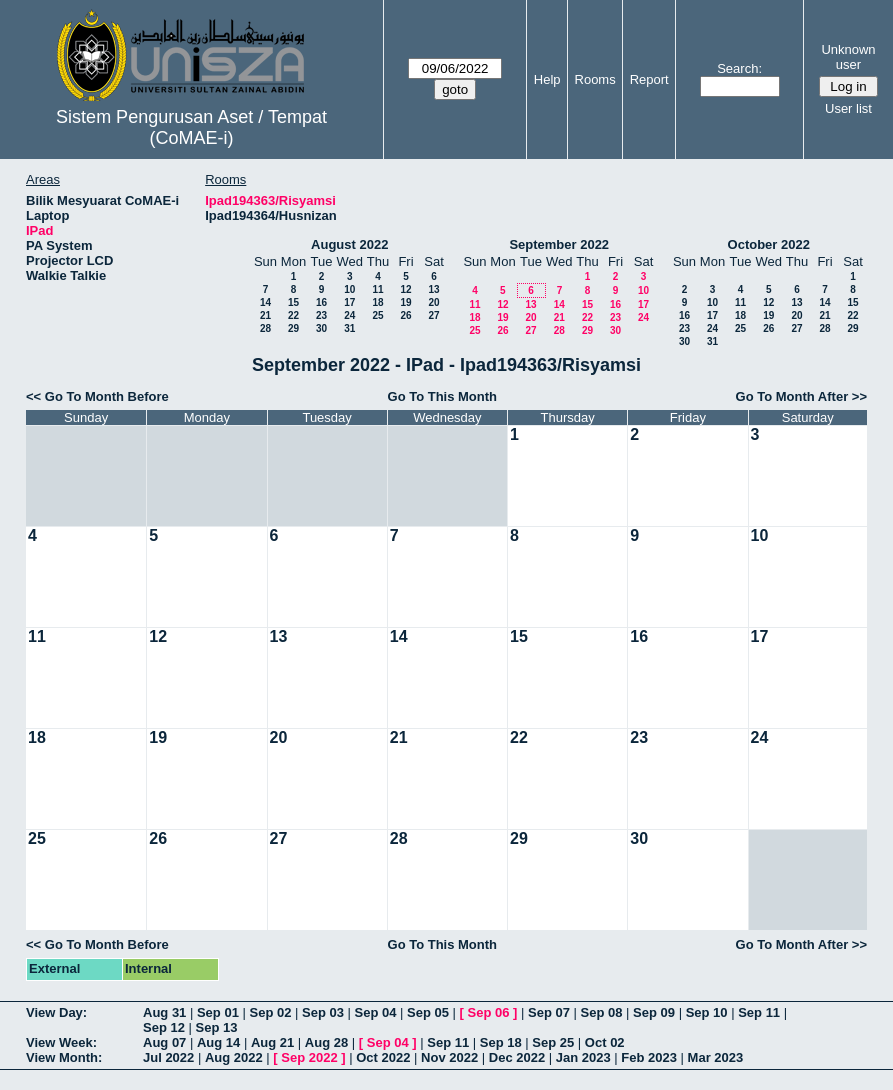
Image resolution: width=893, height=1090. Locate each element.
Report (649, 79)
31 (349, 328)
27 (433, 315)
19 (405, 302)
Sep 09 (654, 1012)
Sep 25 (553, 1042)
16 (321, 302)
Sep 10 (707, 1012)
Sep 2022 (309, 1057)
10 (349, 289)
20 (433, 302)
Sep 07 (549, 1012)
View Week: (61, 1042)
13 (433, 289)
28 (265, 328)
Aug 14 (218, 1042)
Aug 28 (326, 1042)
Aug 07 (164, 1042)
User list (848, 108)
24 (349, 315)
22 (293, 315)
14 (265, 302)
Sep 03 (323, 1012)
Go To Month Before (107, 396)
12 (405, 289)
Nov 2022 (449, 1057)
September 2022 (559, 244)
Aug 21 (272, 1042)
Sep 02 (270, 1012)
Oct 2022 (383, 1057)
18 (377, 302)
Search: (739, 68)
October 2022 (769, 244)
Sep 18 (501, 1042)
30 (321, 328)
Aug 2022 (234, 1057)
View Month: (64, 1057)
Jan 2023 (583, 1057)
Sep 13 (217, 1027)
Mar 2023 (716, 1057)
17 (349, 302)
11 (377, 289)
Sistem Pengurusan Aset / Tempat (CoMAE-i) (191, 127)
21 (265, 315)
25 (377, 315)
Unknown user (848, 57)
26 (405, 315)
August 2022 (349, 244)
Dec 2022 (517, 1057)
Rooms (595, 79)
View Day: (56, 1012)
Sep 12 (164, 1027)
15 (293, 302)
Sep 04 (376, 1012)
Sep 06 (489, 1012)
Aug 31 (164, 1012)
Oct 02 (605, 1042)
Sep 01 (218, 1012)
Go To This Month (443, 396)
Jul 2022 (168, 1057)
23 (321, 315)
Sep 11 (759, 1012)
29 (293, 328)
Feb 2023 (649, 1057)
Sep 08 (602, 1012)
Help (547, 79)
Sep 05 (428, 1012)
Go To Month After (792, 396)
